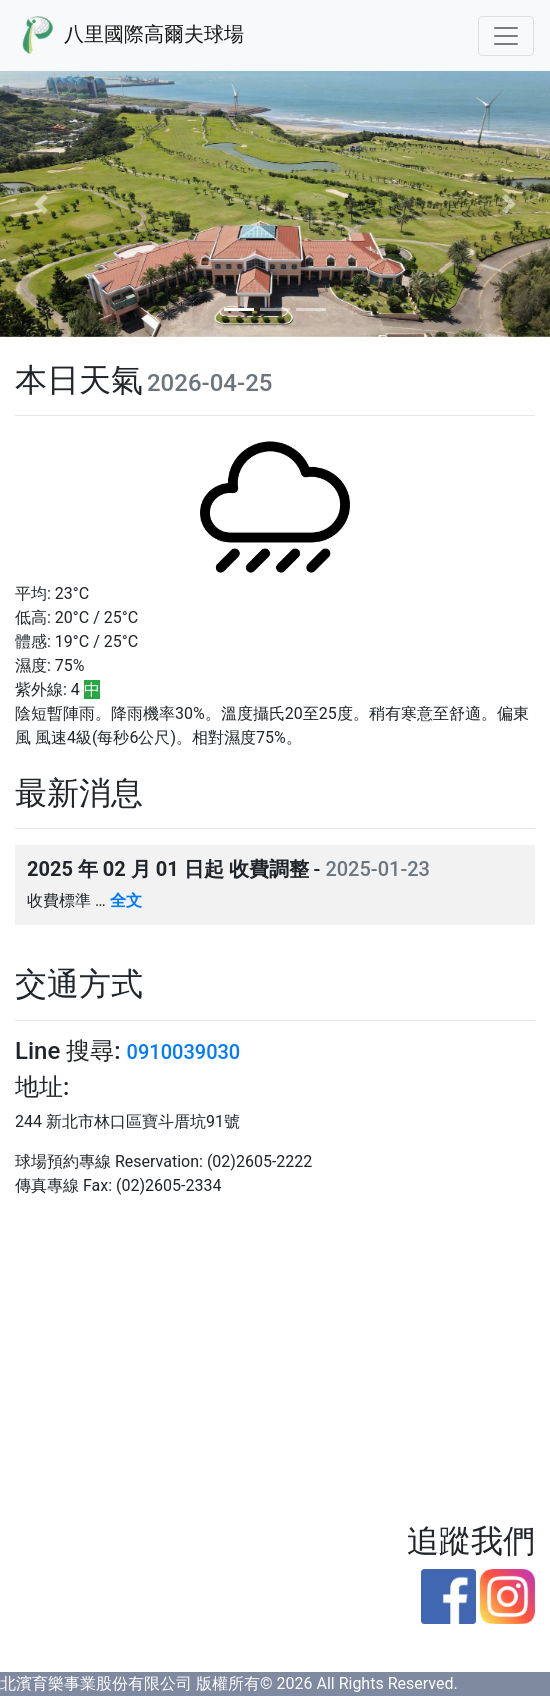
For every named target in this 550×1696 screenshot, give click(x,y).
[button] (41, 204)
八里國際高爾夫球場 (130, 35)
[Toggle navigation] (506, 36)
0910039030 (184, 1052)
